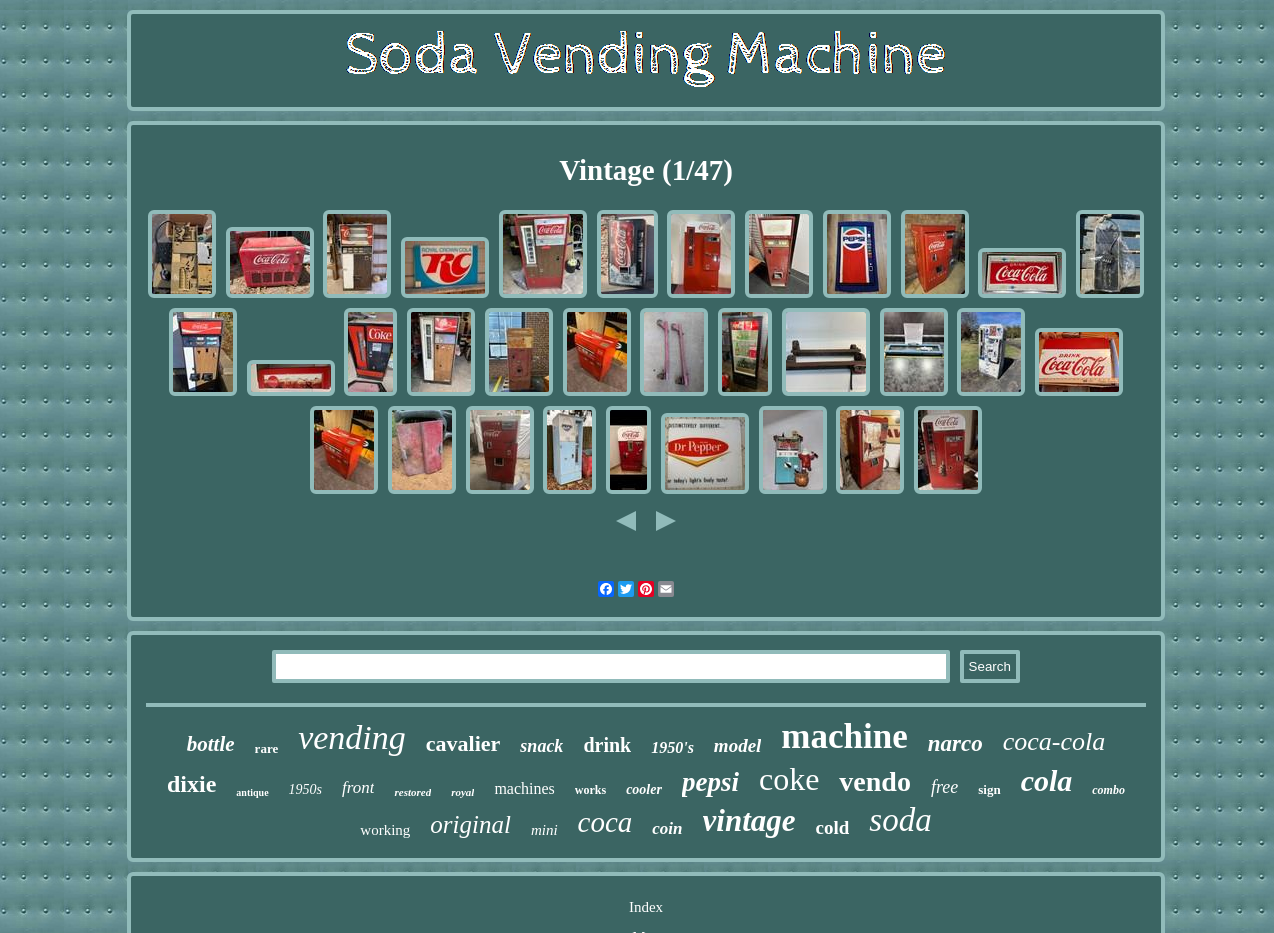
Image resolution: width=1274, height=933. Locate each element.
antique (252, 792)
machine (844, 736)
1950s (305, 789)
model (738, 745)
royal (462, 792)
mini (544, 830)
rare (267, 748)
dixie (191, 784)
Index (646, 907)
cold (833, 827)
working (385, 830)
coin (667, 828)
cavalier (463, 743)
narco (955, 743)
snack (541, 746)
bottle (211, 744)
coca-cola (1054, 741)
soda (900, 820)
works (590, 790)
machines (524, 788)
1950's (672, 747)
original (470, 824)
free (944, 787)
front (358, 787)
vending (352, 737)
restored (412, 792)
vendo (875, 781)
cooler (644, 789)
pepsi (710, 782)
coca (605, 822)
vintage (749, 820)
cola (1047, 780)
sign (989, 789)
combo (1108, 790)
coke (789, 779)
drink (607, 745)
